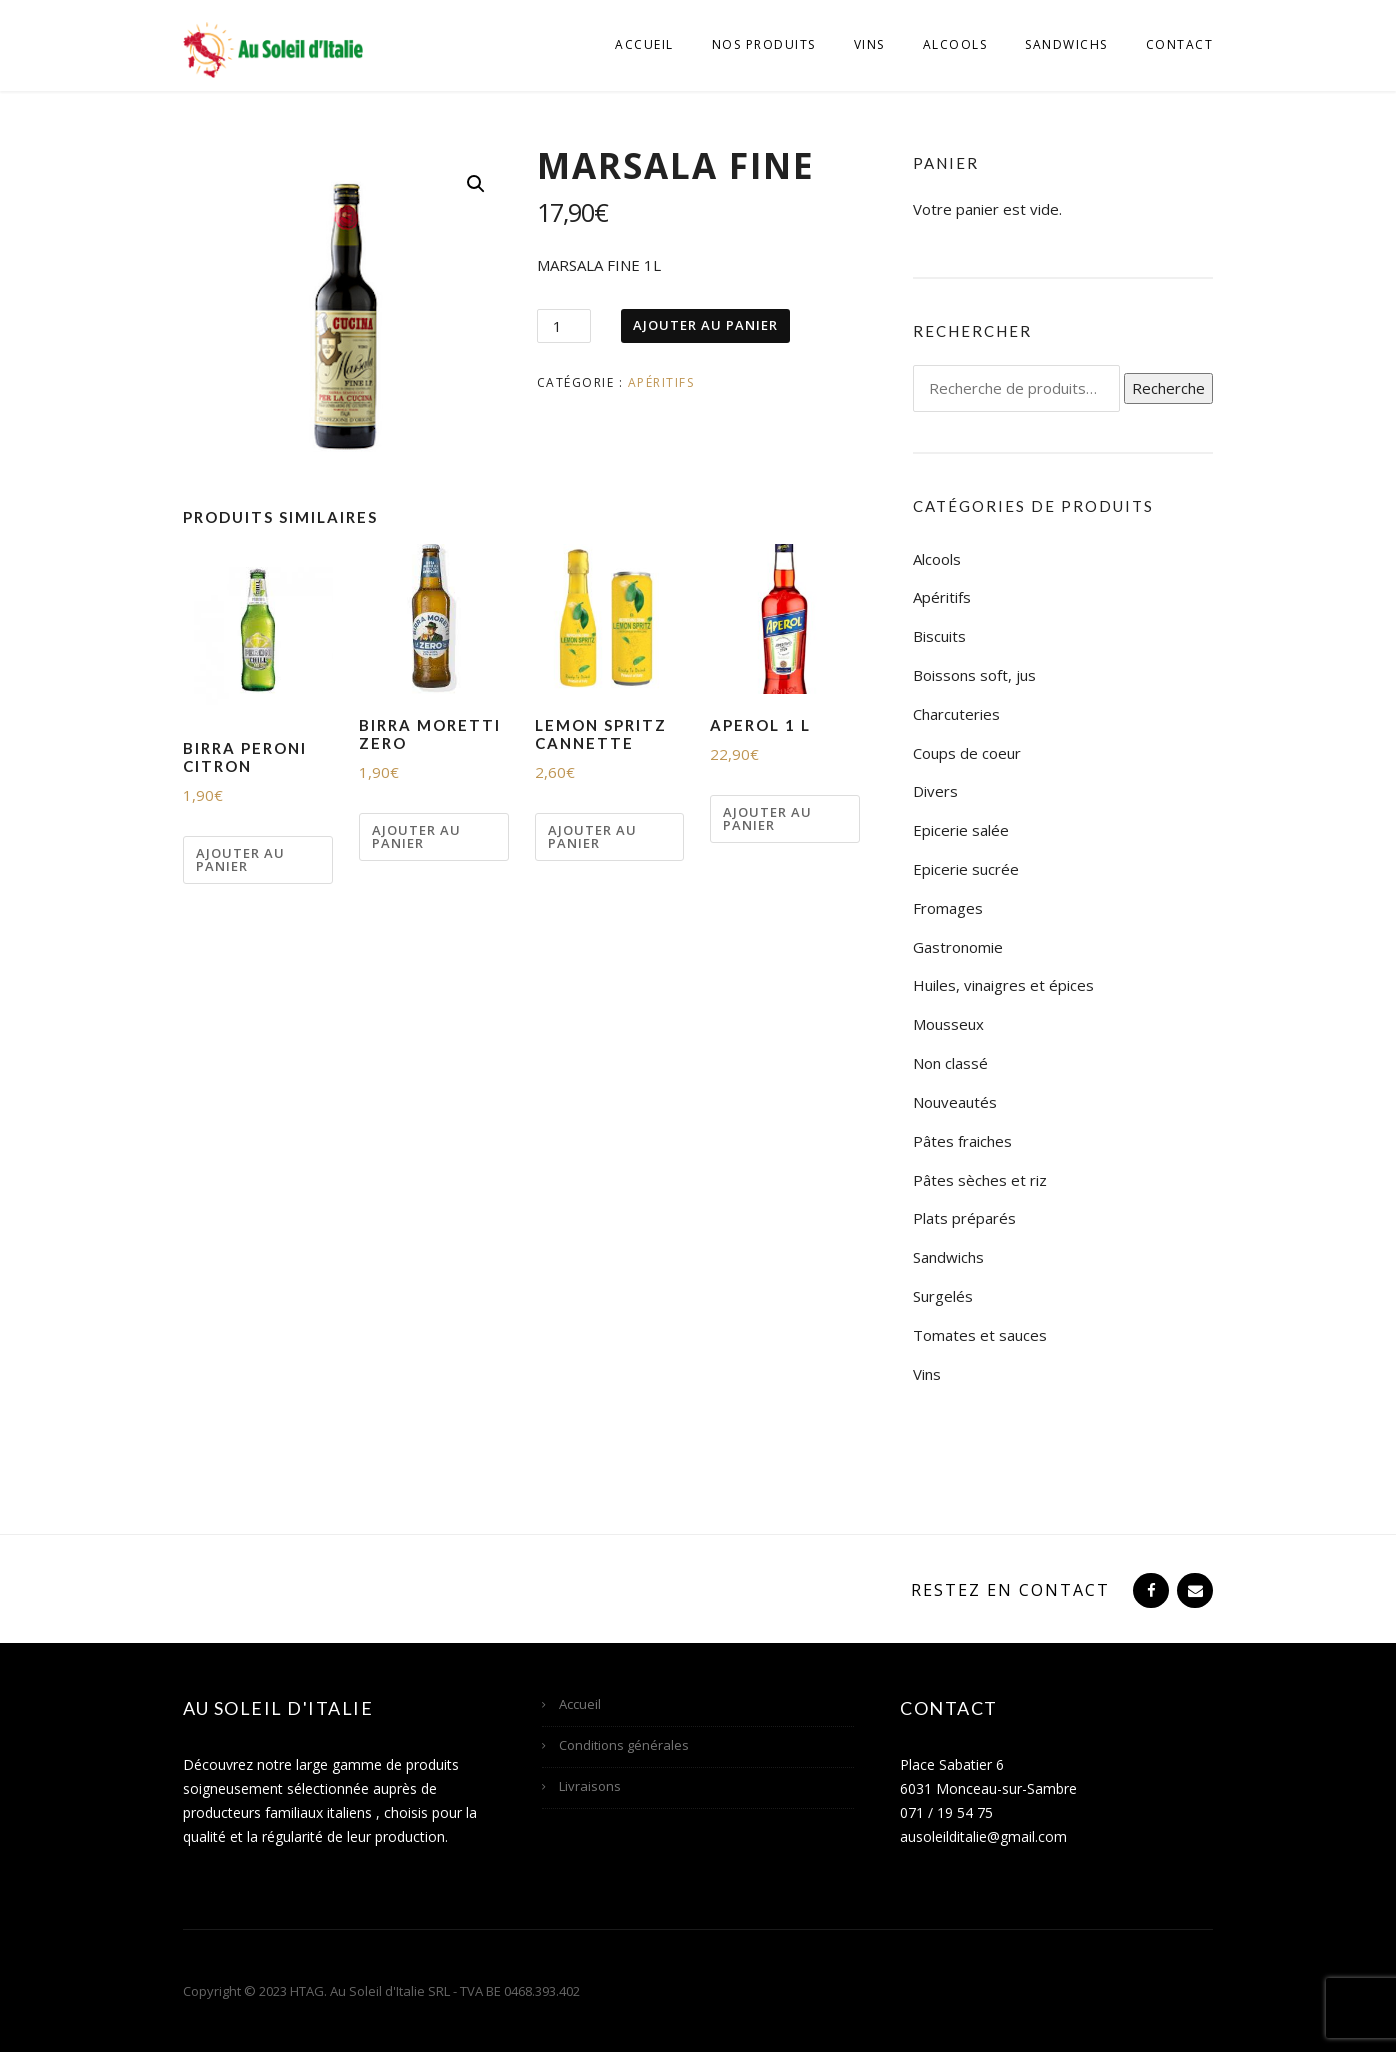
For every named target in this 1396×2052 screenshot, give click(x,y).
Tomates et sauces (980, 1335)
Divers (935, 791)
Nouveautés (955, 1102)
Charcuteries (956, 714)
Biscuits (939, 636)
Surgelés (943, 1296)
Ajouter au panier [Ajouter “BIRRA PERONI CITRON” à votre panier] (240, 859)
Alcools (955, 44)
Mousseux (948, 1024)
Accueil (644, 44)
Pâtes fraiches (962, 1141)
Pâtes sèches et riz (980, 1180)
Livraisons (590, 1786)
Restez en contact (1010, 1590)
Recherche (1168, 388)
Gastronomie (958, 947)
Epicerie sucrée (966, 869)
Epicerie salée (961, 830)
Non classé (950, 1063)
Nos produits (764, 44)
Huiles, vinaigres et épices (1003, 985)
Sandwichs (1066, 44)
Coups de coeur (967, 753)
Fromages (948, 908)
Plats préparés (964, 1218)
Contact (1180, 44)
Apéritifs (661, 382)
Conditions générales (624, 1745)
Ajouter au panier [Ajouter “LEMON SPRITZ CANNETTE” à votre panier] (592, 836)
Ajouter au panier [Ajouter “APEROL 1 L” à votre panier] (767, 818)
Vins (869, 44)
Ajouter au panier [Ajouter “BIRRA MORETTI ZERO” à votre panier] (416, 836)
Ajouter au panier (705, 325)
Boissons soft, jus (974, 675)
